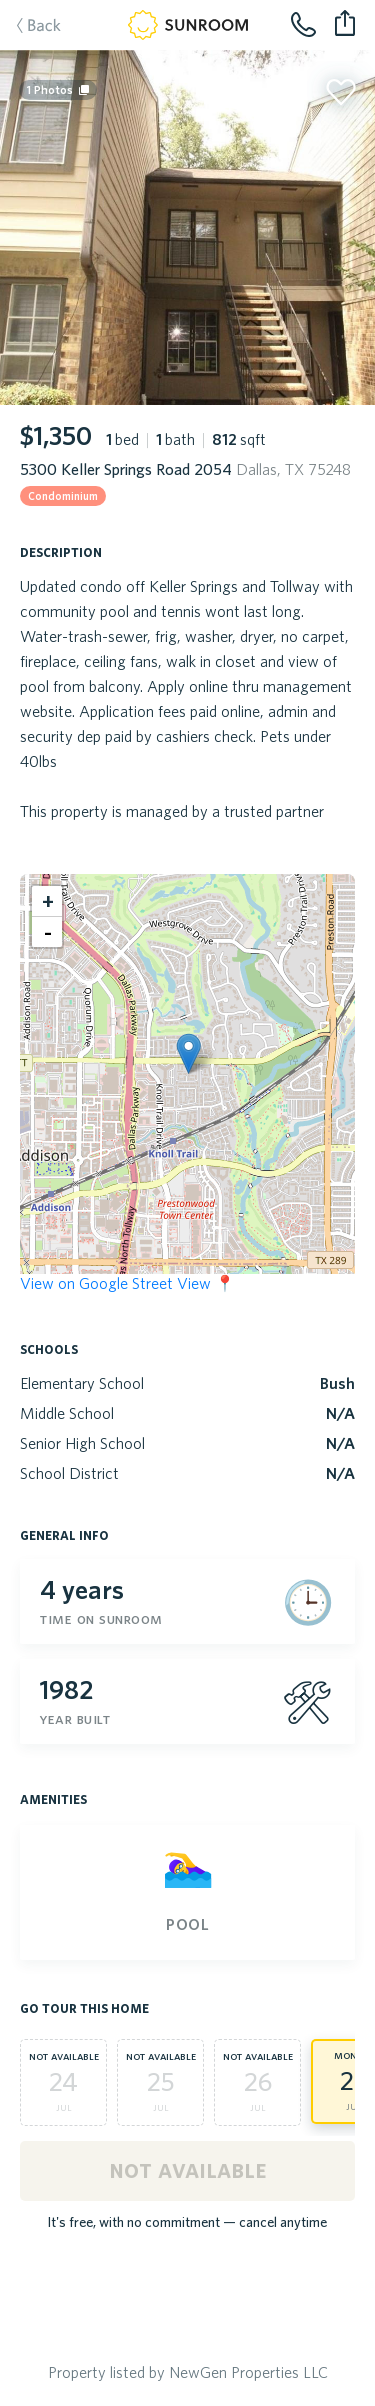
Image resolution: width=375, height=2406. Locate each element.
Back (29, 27)
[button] (188, 1053)
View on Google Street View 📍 (127, 1283)
